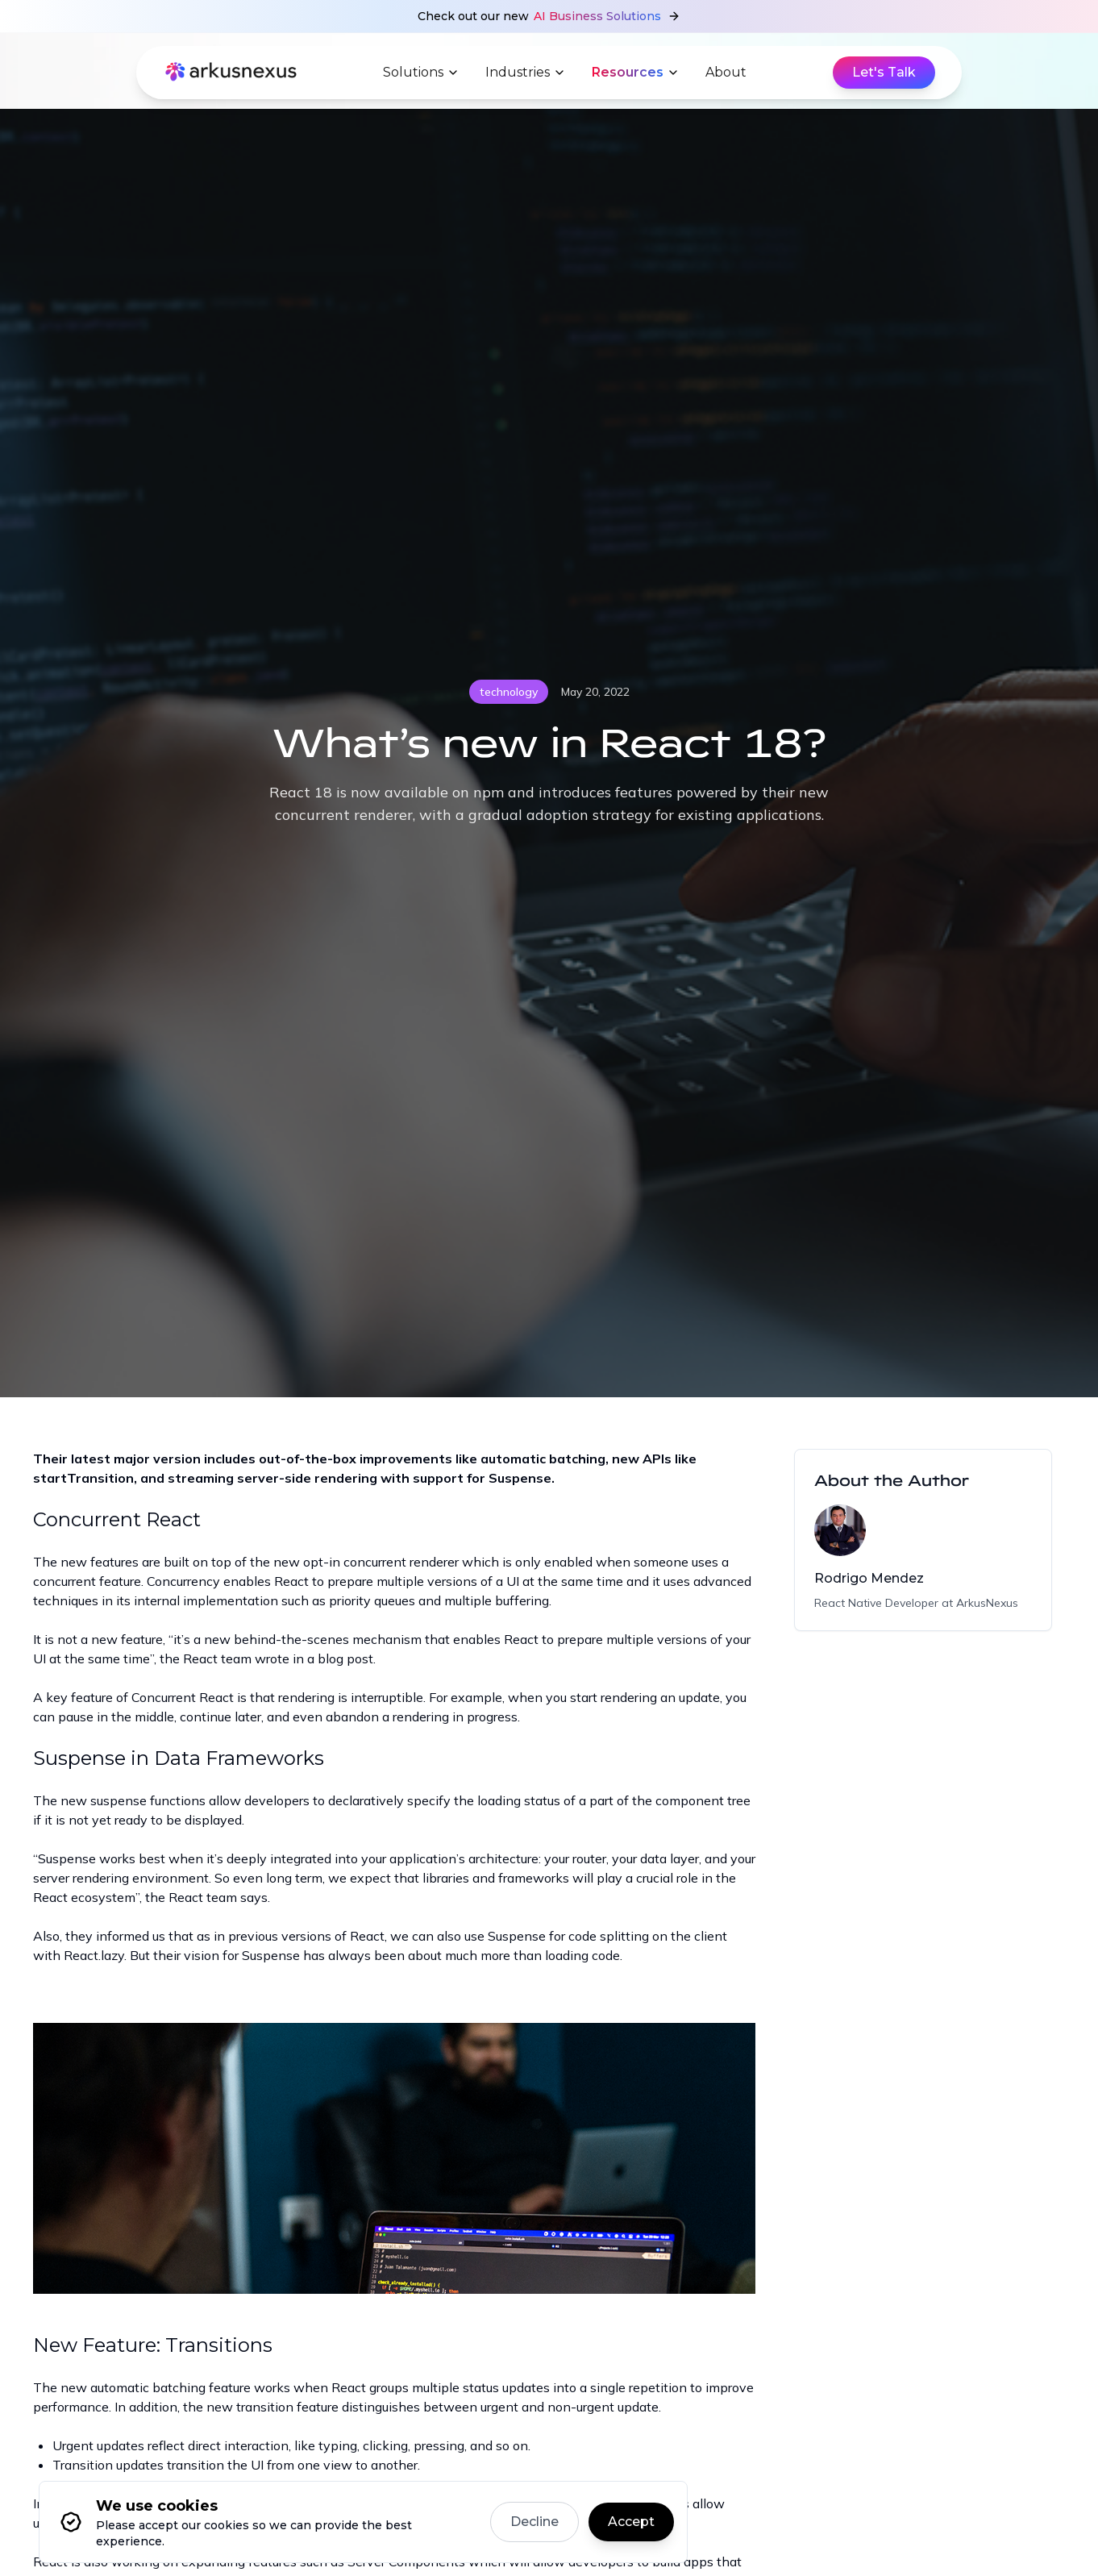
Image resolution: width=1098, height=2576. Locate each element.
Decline (534, 2521)
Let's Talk (884, 72)
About (726, 72)
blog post (345, 1658)
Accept (631, 2521)
